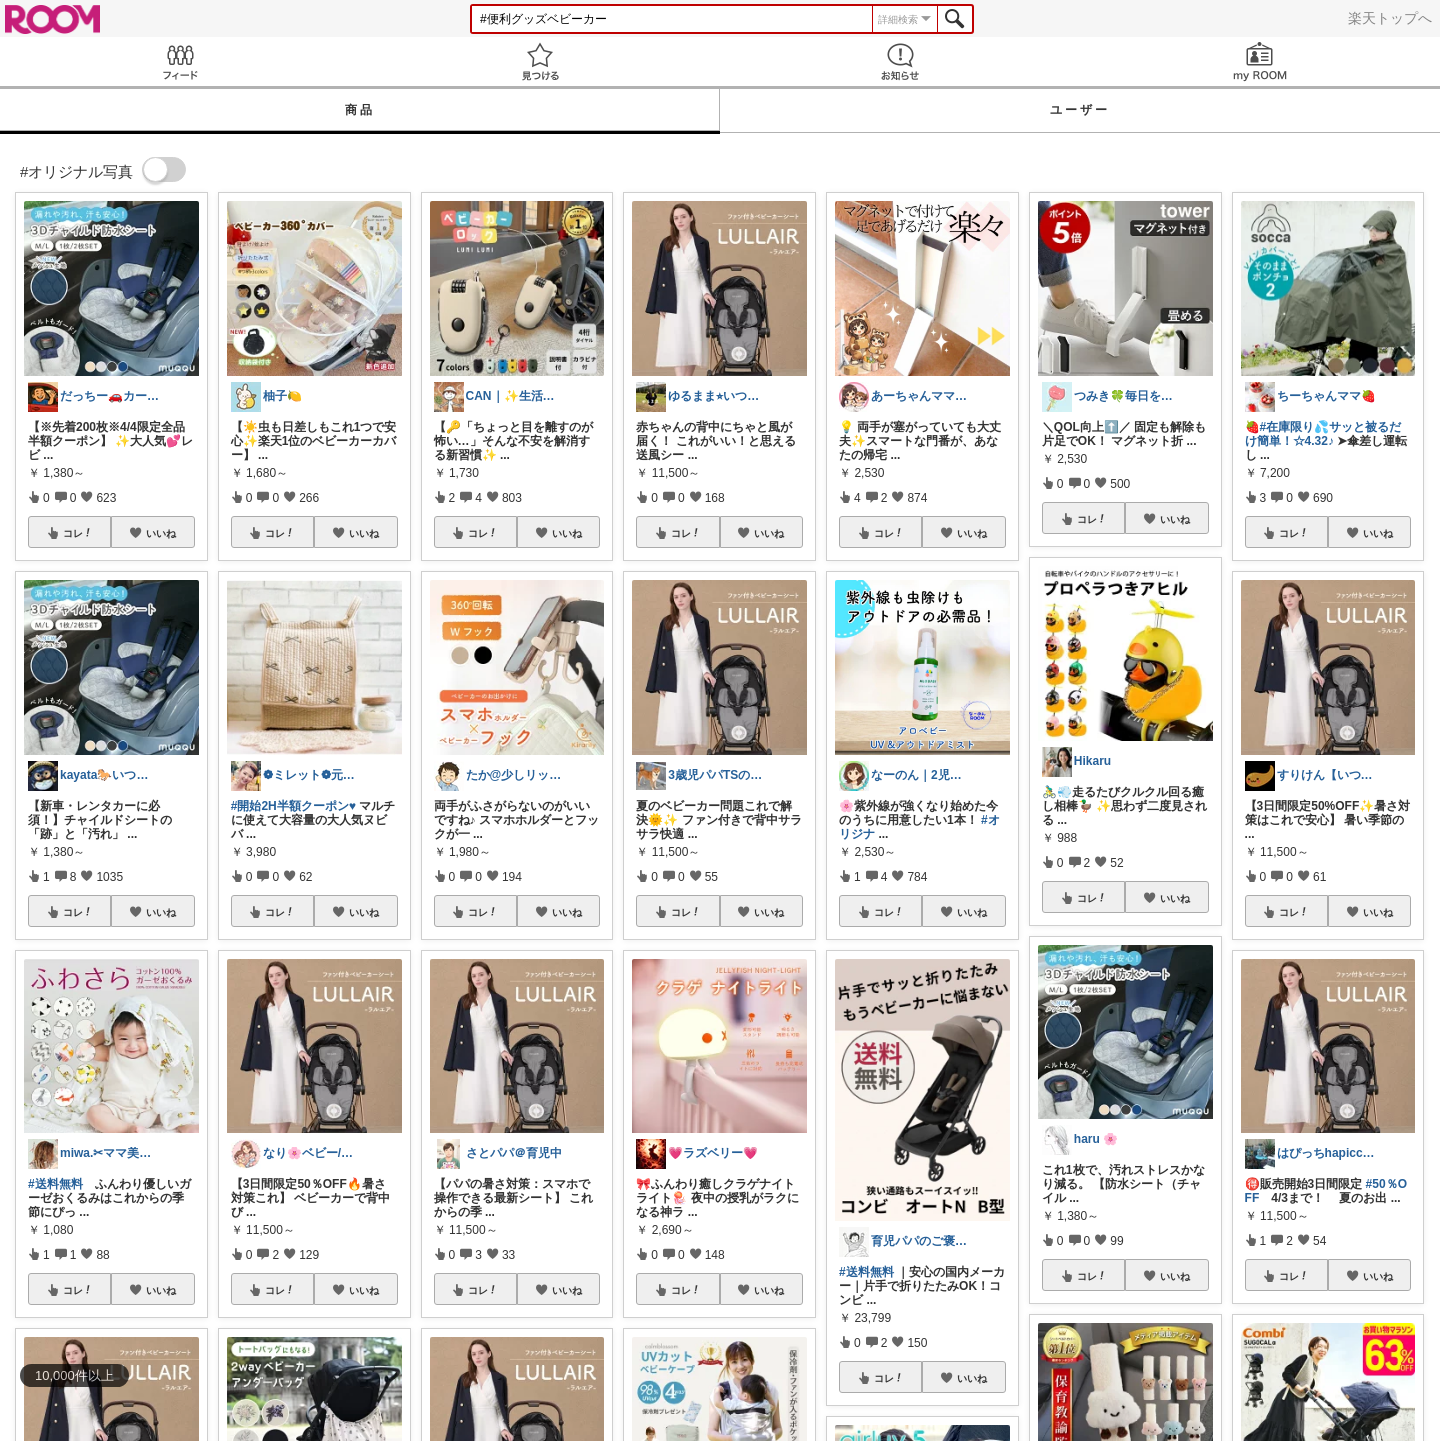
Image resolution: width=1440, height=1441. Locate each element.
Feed (180, 61)
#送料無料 (55, 1184)
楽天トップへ (1390, 18)
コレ (78, 533)
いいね (161, 533)
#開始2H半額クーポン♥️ (293, 806)
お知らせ (900, 61)
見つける (540, 61)
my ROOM (1260, 61)
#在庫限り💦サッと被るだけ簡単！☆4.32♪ (1323, 434)
